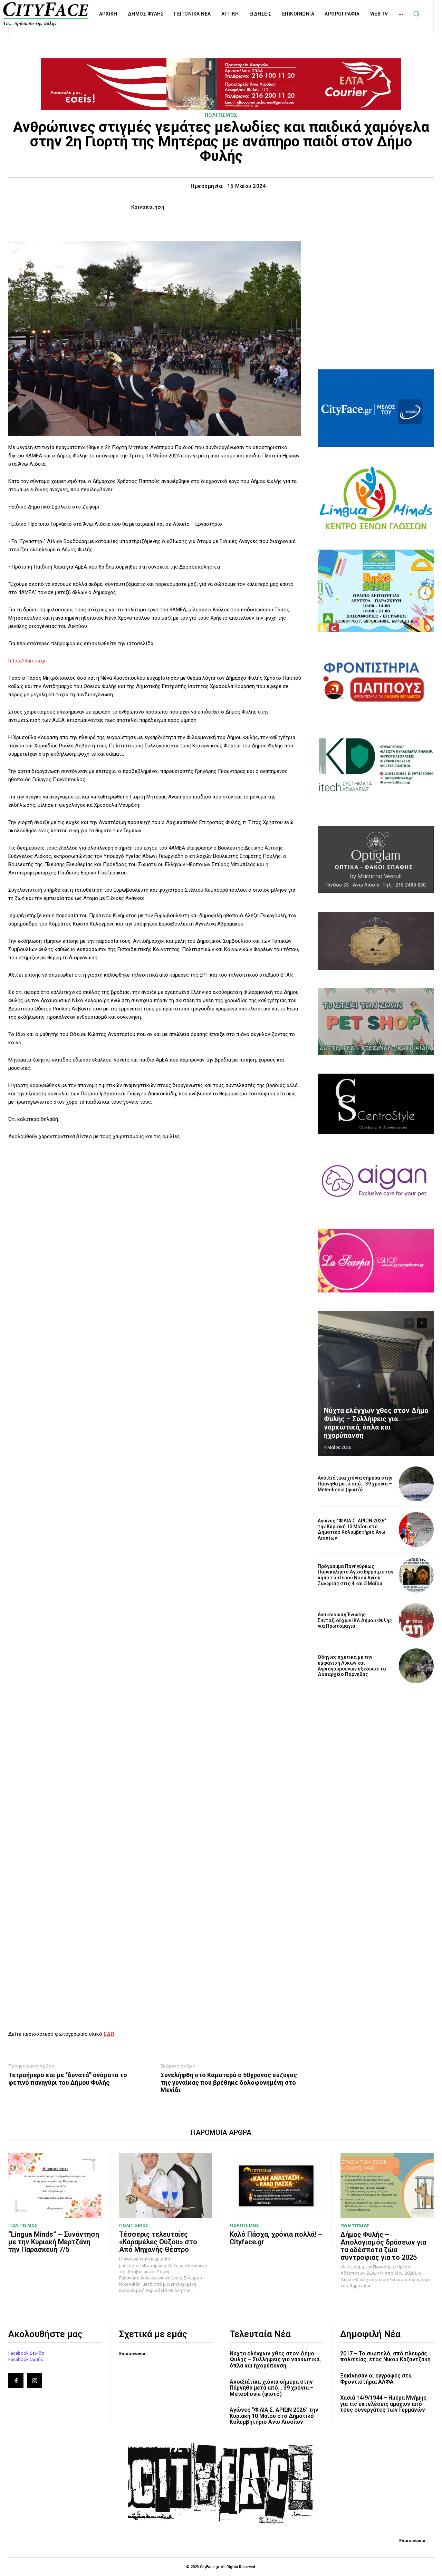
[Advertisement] (376, 304)
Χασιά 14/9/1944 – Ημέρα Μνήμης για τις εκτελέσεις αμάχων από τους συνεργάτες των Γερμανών (383, 2403)
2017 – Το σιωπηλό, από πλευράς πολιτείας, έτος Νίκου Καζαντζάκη (385, 2356)
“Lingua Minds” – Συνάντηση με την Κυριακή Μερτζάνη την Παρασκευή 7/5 (53, 2242)
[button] (416, 13)
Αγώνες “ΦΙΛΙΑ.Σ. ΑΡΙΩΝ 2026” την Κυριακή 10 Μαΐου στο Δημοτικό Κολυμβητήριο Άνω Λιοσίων (352, 1529)
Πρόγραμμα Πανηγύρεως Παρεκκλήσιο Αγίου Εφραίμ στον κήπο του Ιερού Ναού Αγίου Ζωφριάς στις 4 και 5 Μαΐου (355, 1574)
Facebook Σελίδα (26, 2353)
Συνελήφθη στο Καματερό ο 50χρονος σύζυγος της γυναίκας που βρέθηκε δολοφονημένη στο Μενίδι (229, 2082)
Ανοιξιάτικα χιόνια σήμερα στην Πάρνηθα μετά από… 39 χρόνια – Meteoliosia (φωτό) (355, 1483)
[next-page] (422, 1323)
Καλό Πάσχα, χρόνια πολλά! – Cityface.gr (276, 2238)
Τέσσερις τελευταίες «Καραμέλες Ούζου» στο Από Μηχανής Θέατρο (158, 2242)
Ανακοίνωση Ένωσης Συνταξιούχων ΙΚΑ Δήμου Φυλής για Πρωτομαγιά (355, 1620)
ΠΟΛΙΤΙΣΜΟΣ (221, 115)
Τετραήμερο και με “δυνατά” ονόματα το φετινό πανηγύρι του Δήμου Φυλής (67, 2078)
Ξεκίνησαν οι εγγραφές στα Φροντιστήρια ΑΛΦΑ (376, 2378)
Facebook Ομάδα (26, 2359)
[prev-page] (409, 1323)
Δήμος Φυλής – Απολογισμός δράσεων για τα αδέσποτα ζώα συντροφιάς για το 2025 (383, 2246)
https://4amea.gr (27, 661)
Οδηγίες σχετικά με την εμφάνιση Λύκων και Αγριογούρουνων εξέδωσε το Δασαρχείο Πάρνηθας (352, 1665)
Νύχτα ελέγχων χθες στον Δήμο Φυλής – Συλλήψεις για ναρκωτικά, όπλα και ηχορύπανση (376, 1423)
